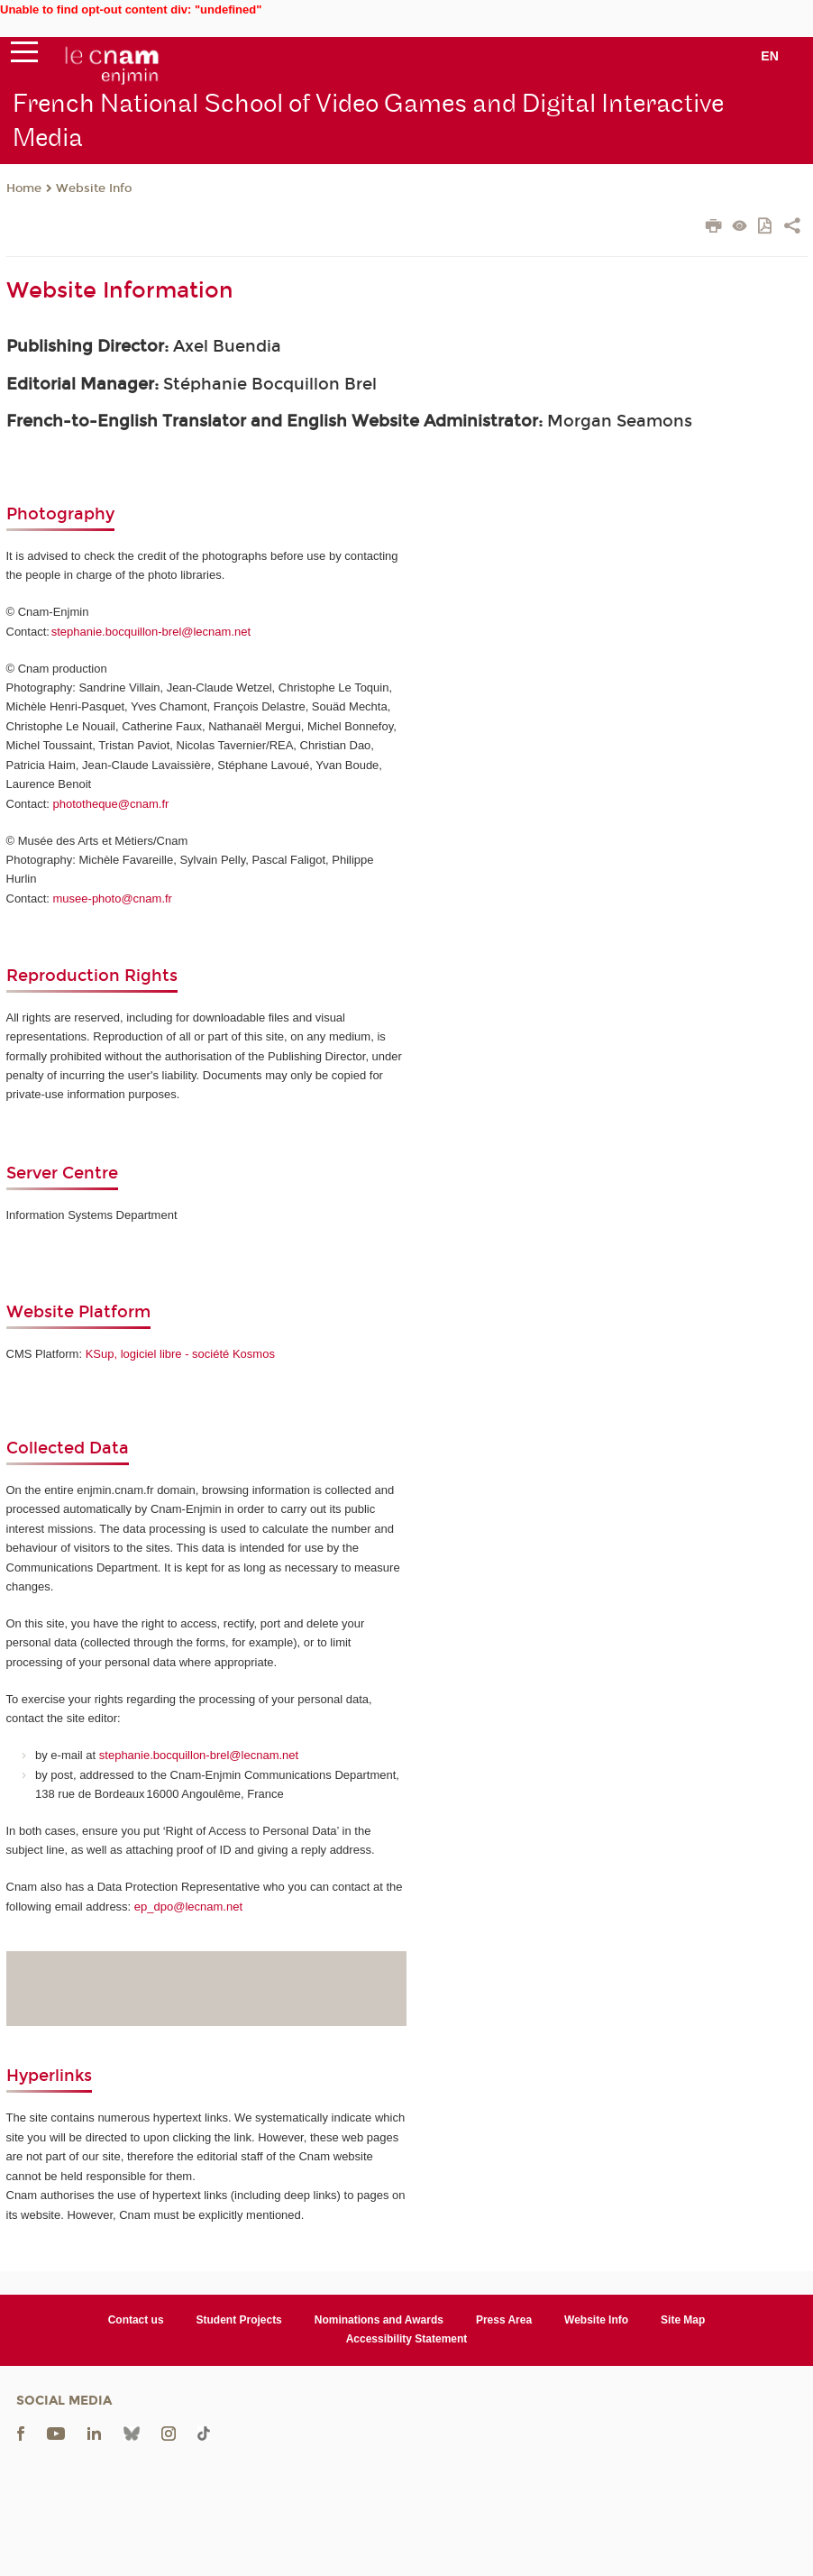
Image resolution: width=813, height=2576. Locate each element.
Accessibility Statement (407, 2339)
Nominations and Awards (379, 2320)
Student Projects (239, 2320)
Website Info (94, 188)
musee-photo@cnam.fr (112, 898)
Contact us (136, 2320)
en (770, 56)
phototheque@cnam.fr (111, 804)
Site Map (683, 2320)
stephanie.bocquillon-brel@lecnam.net (151, 631)
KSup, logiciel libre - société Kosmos (180, 1354)
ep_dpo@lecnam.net (188, 1906)
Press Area (504, 2320)
